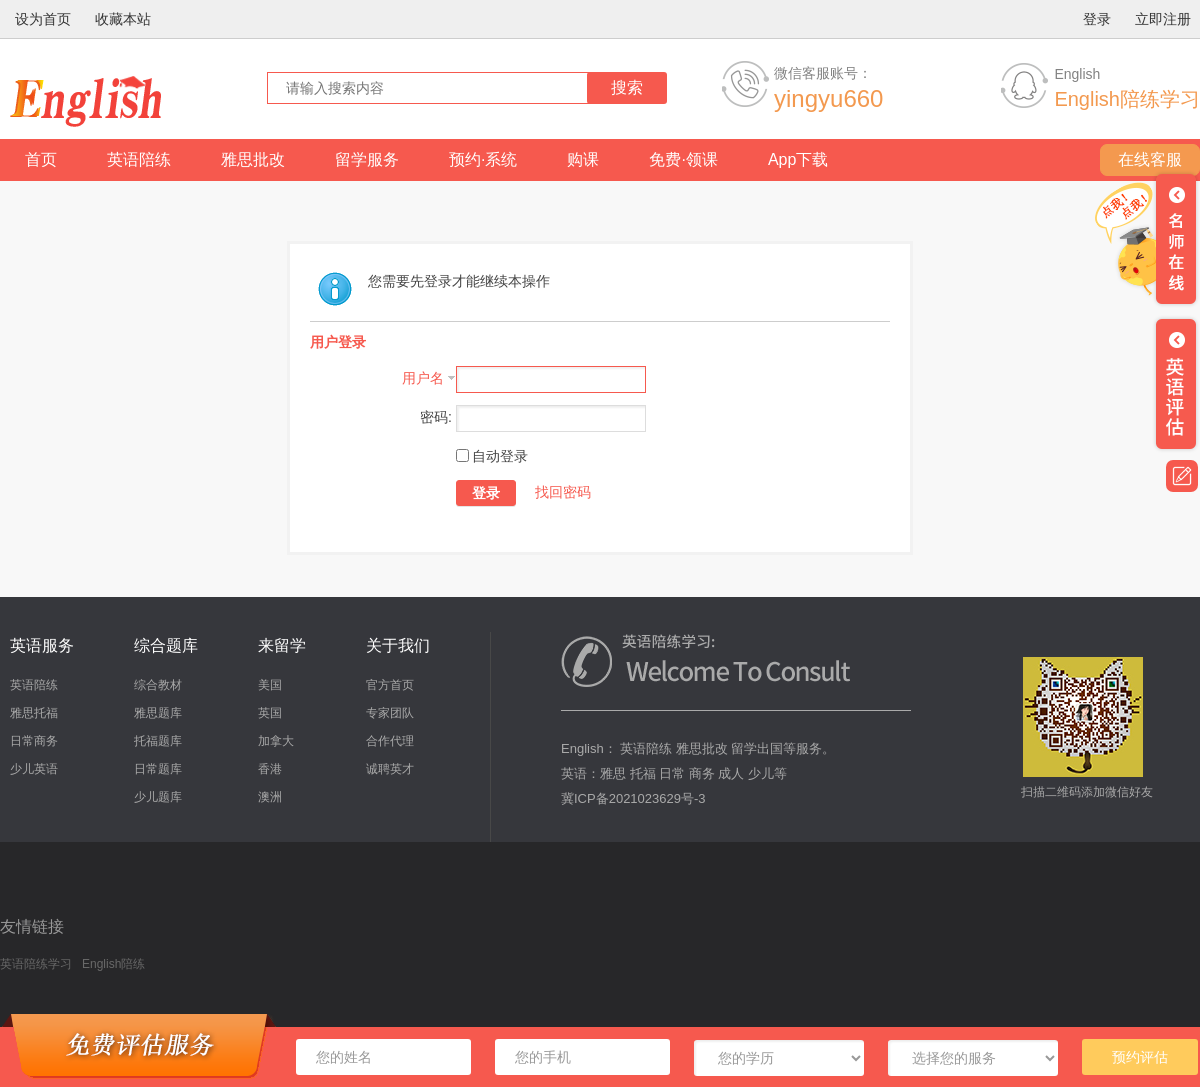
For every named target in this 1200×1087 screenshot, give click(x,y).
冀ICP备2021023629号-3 (633, 798)
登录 (1097, 19)
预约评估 (1140, 1057)
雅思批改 (253, 159)
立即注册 (1163, 19)
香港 (270, 769)
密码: (436, 417)
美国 (270, 685)
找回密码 (563, 492)
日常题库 (158, 769)
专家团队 (390, 713)
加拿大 (276, 741)
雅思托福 (34, 713)
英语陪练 (139, 159)
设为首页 (43, 19)
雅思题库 (158, 713)
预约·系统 (483, 159)
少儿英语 (34, 769)
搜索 (627, 87)
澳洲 (270, 797)
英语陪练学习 (36, 964)
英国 (270, 713)
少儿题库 (158, 797)
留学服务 (367, 159)
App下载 (798, 159)
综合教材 (158, 685)
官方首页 (390, 685)
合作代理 (390, 741)
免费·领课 (683, 159)
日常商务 (34, 741)
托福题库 (158, 741)
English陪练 (113, 964)
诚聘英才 (390, 769)
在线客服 (1150, 159)
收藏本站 (123, 19)
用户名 (423, 378)
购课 (583, 159)
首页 (41, 159)
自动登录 (492, 456)
